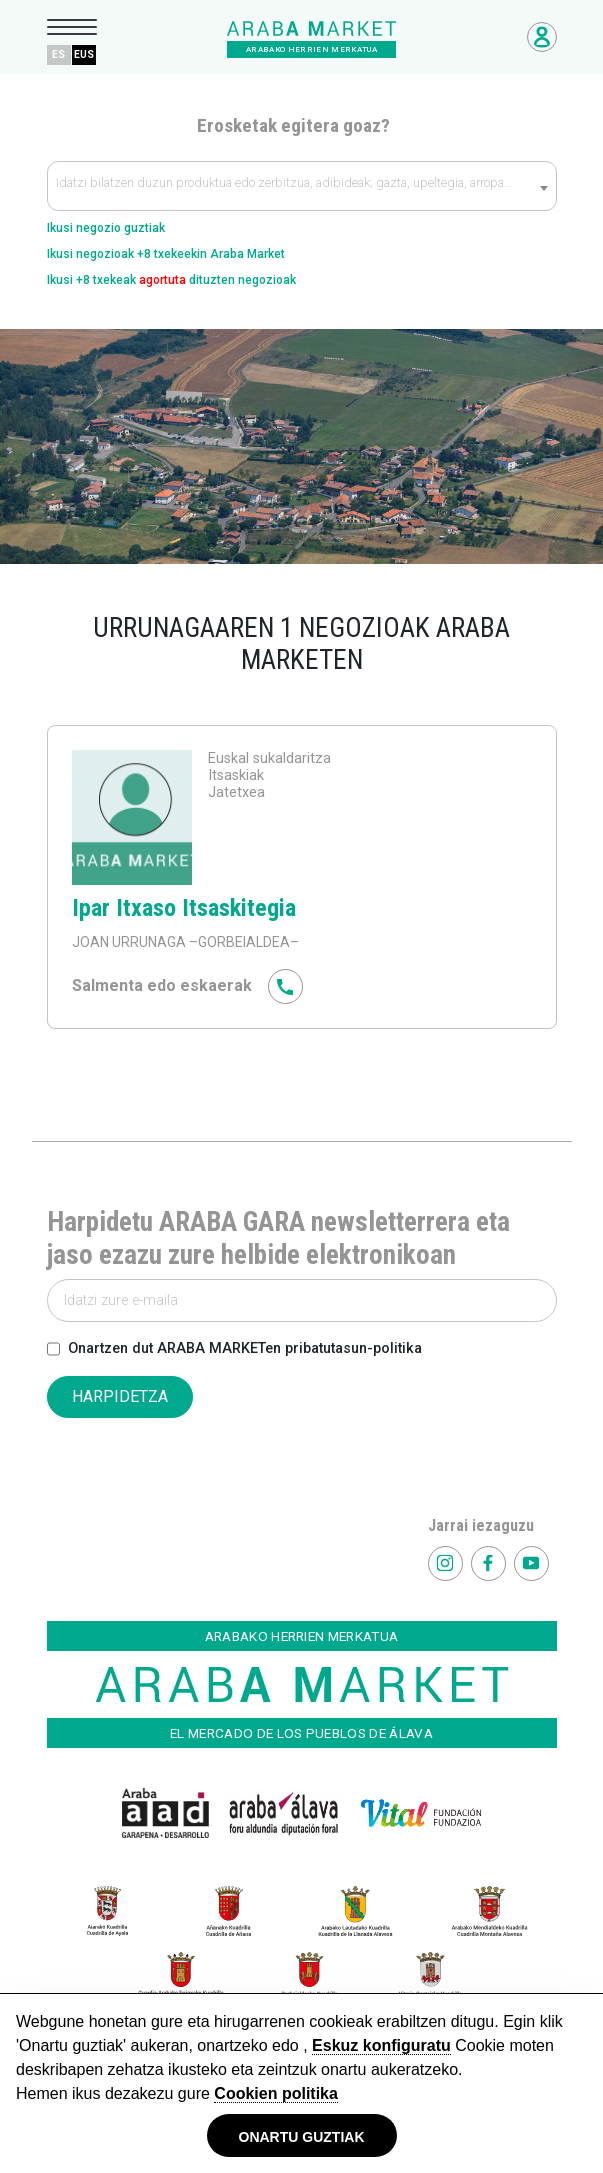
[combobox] (302, 186)
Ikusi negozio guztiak (106, 228)
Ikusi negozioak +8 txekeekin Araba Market (166, 254)
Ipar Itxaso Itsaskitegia (184, 908)
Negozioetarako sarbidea (542, 37)
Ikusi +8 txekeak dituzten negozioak (171, 280)
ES (58, 54)
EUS (84, 54)
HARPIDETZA (120, 1396)
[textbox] (302, 187)
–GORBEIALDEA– (242, 942)
